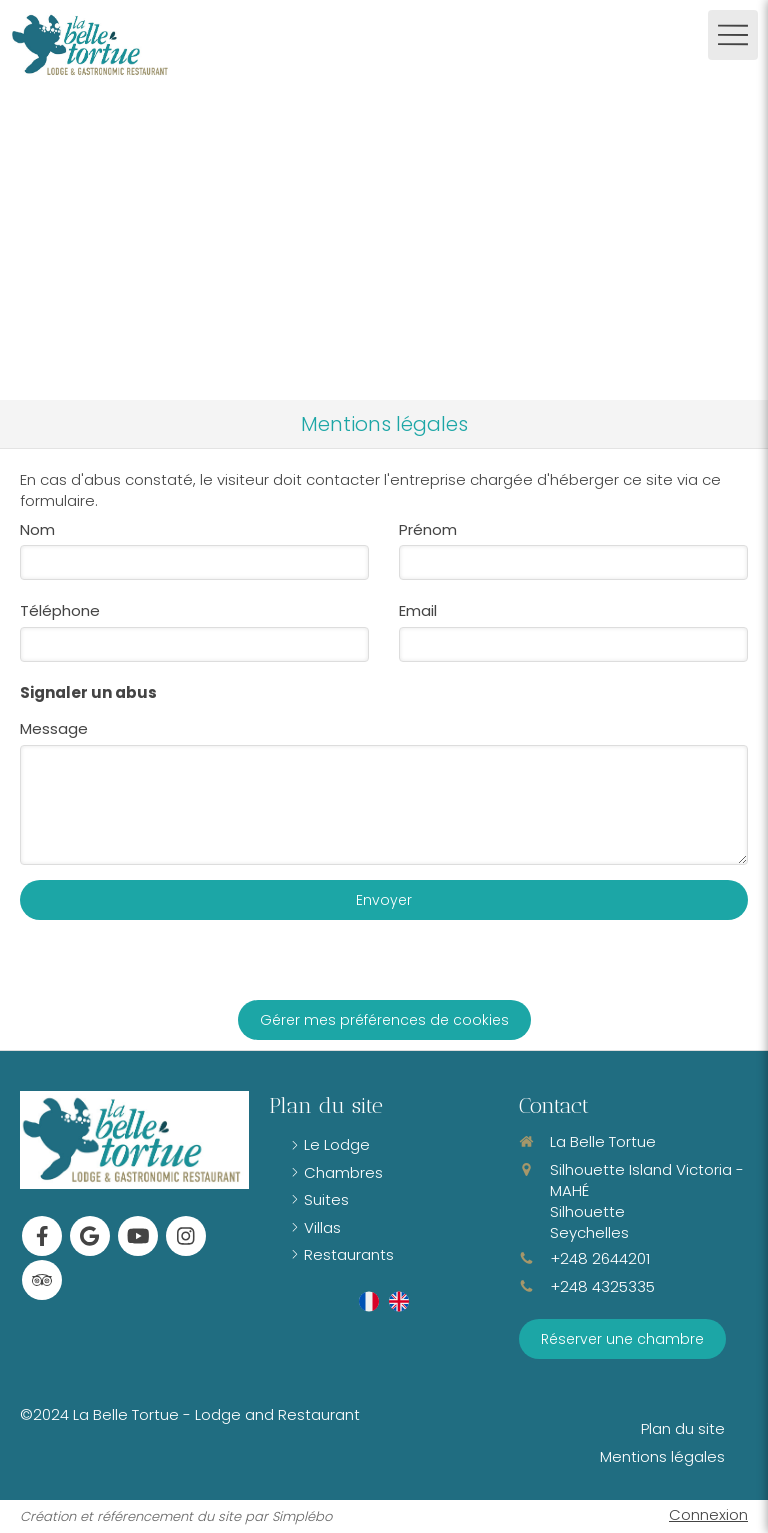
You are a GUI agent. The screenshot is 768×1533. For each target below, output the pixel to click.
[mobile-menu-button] (733, 35)
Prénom (428, 529)
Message (54, 728)
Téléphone (60, 610)
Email (418, 610)
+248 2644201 (600, 1258)
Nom (37, 529)
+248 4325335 (602, 1286)
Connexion (708, 1514)
